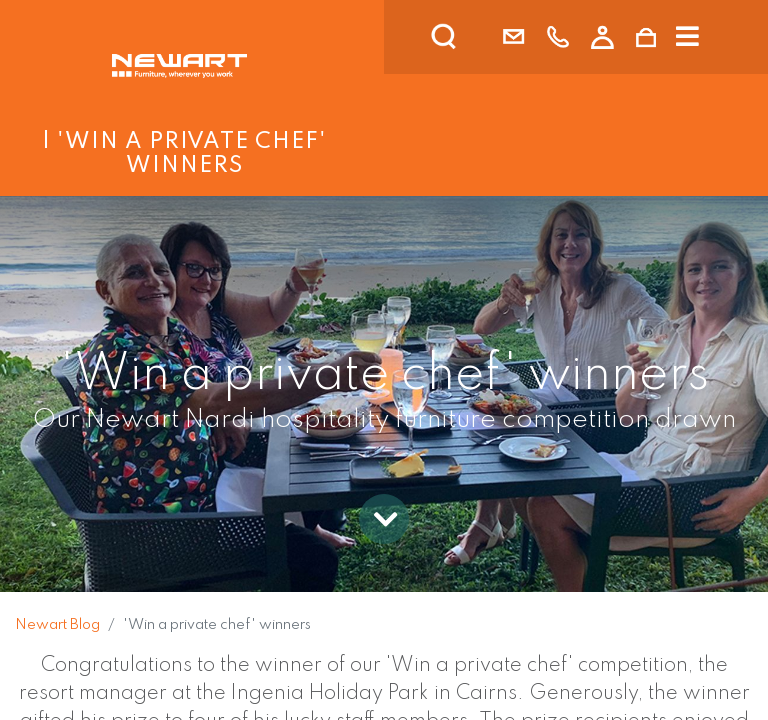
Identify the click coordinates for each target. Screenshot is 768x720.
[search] (470, 37)
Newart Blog (57, 625)
